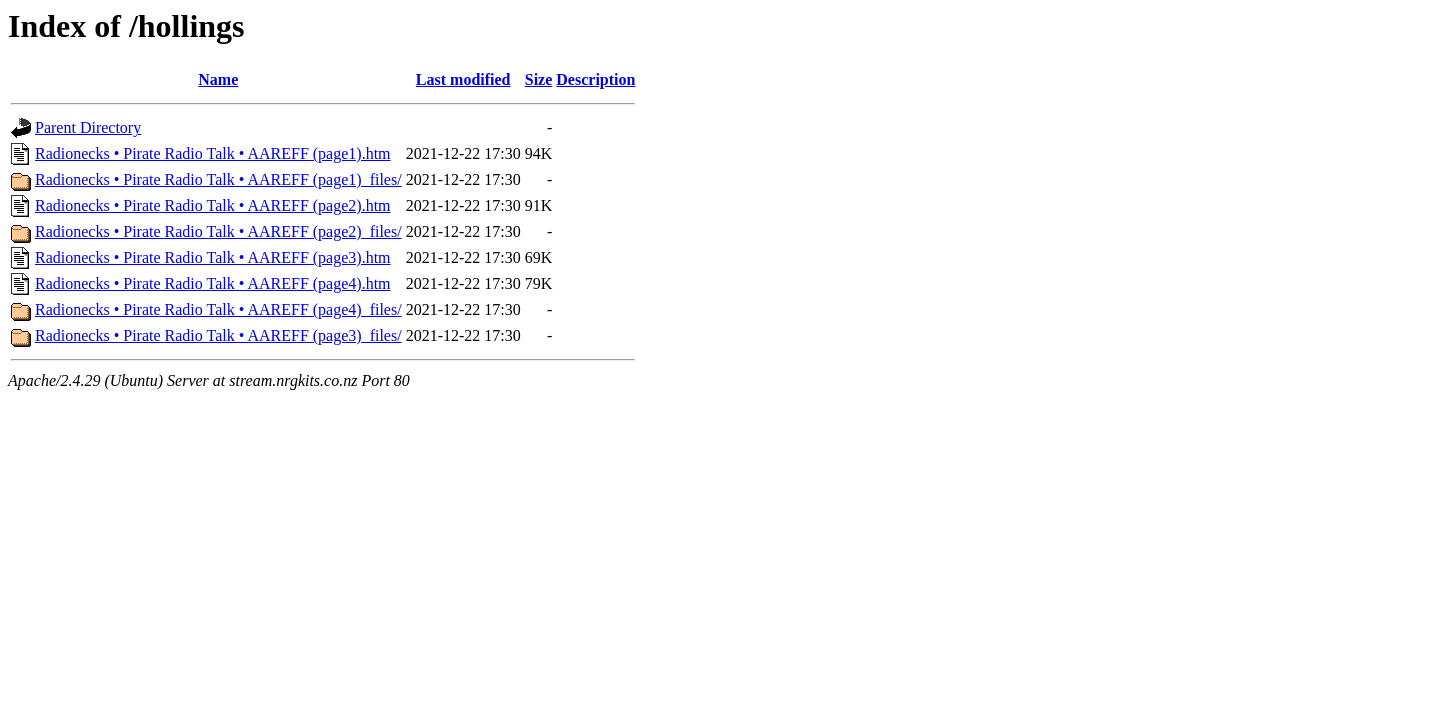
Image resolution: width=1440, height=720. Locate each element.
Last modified (463, 79)
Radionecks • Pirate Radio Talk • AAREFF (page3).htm (213, 257)
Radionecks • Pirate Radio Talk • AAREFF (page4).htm (213, 283)
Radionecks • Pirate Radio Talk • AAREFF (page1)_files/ (218, 179)
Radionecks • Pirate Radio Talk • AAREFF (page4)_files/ (218, 309)
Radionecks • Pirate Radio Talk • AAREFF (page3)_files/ (218, 335)
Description (595, 79)
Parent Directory (88, 127)
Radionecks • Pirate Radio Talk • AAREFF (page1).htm (213, 153)
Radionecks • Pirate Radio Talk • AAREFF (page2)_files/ (218, 231)
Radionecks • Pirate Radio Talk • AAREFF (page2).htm (213, 205)
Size (539, 79)
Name (218, 79)
